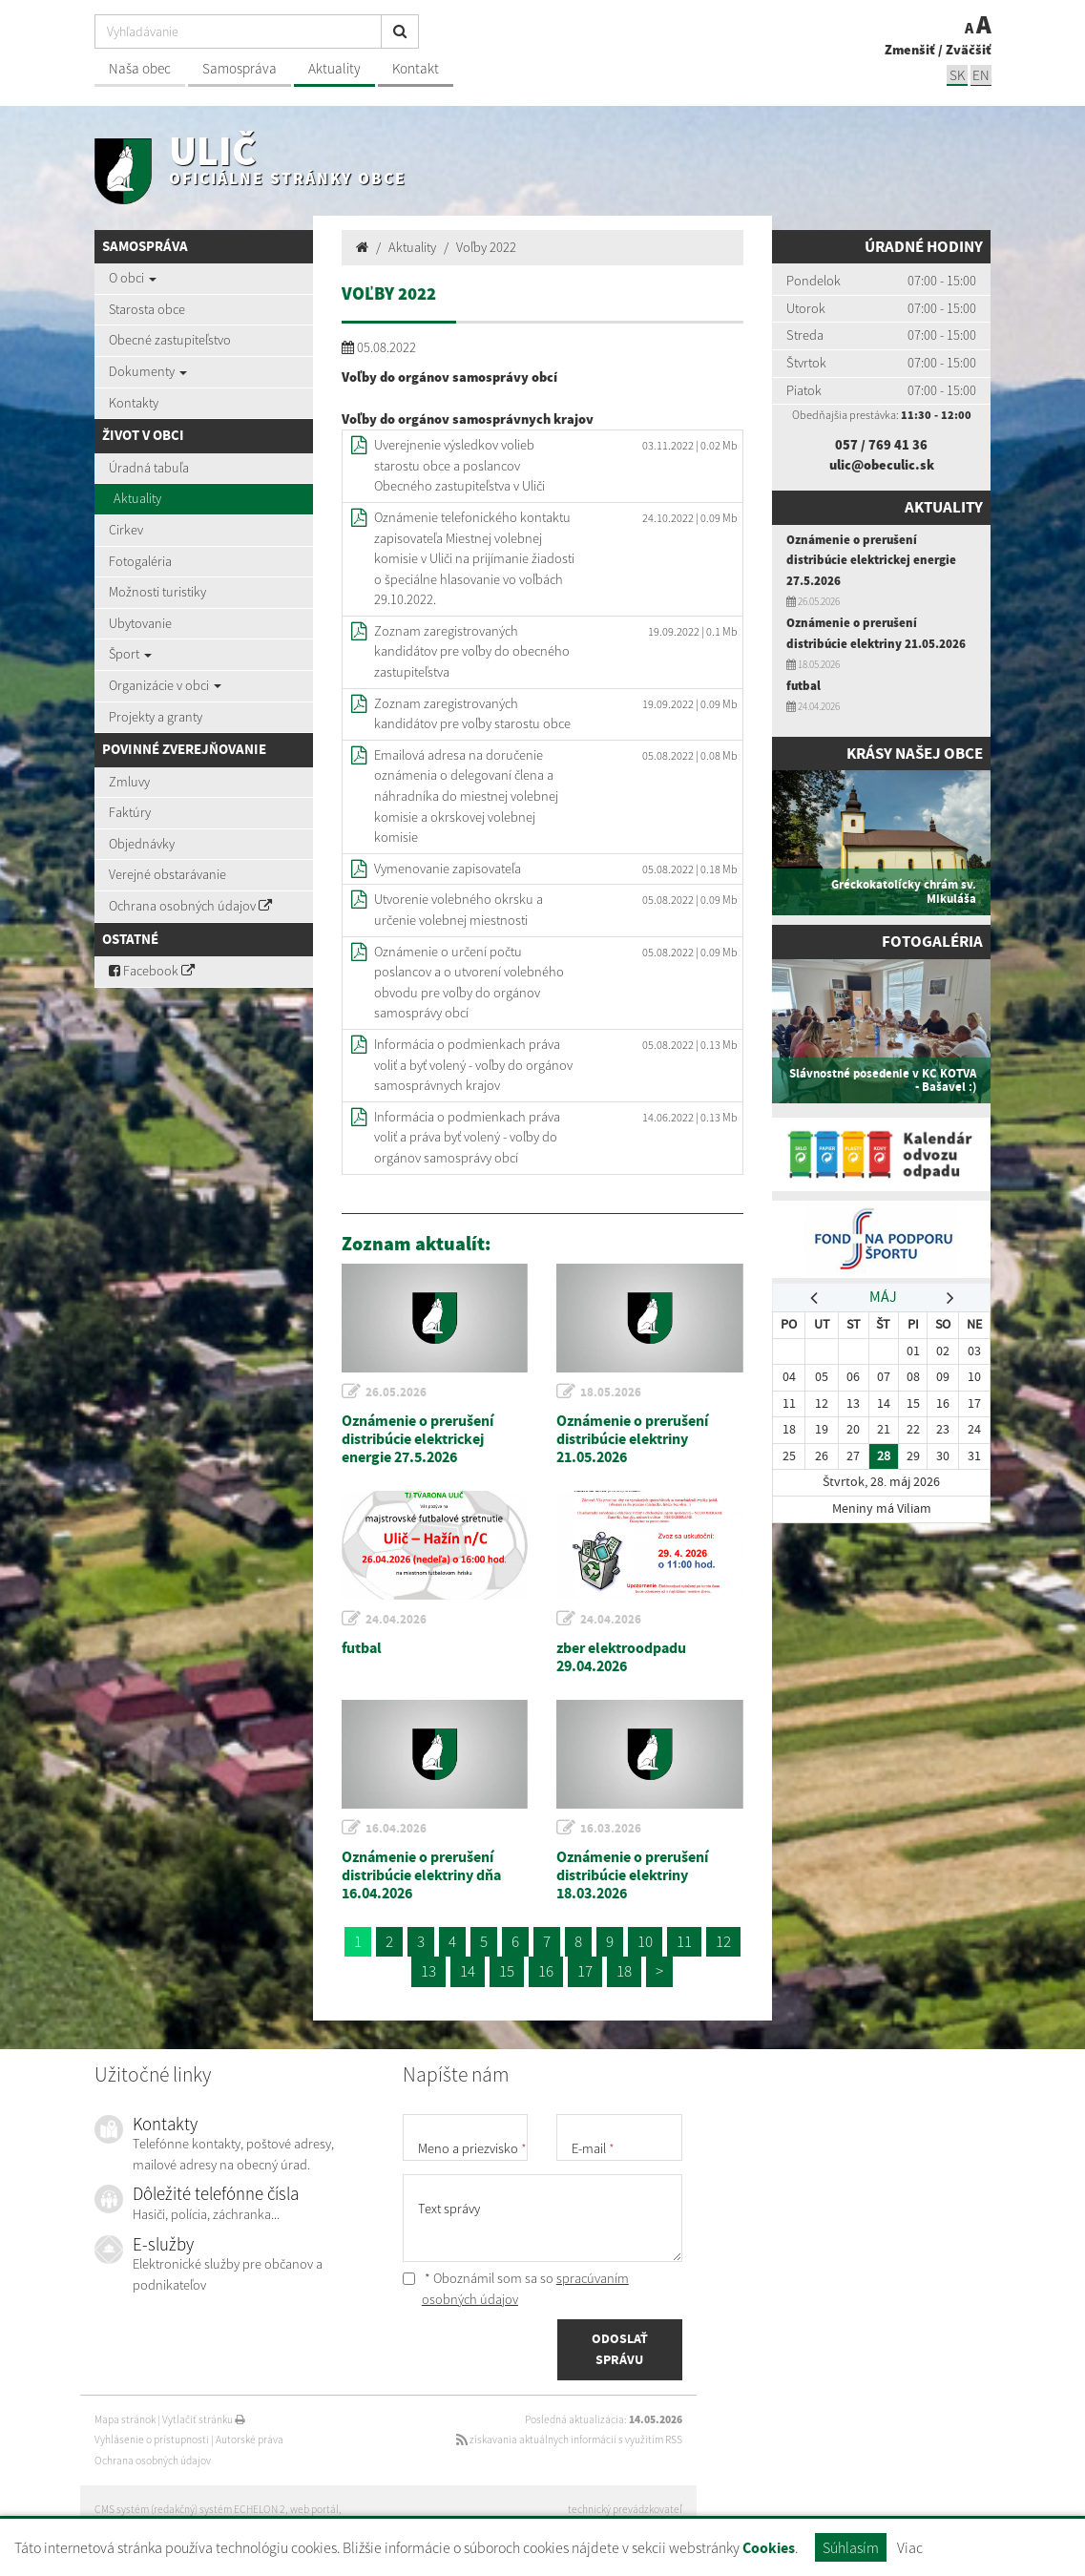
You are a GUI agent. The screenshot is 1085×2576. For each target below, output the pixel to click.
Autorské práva (249, 2439)
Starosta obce (147, 309)
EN (981, 75)
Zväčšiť (968, 49)
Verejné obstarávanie (167, 874)
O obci (132, 277)
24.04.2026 (396, 1619)
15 (506, 1970)
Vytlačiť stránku (203, 2419)
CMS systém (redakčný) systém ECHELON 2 (189, 2509)
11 (684, 1941)
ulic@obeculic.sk (881, 464)
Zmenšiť (910, 49)
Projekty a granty (155, 716)
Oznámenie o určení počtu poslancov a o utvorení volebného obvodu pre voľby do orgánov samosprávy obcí (469, 982)
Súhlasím (851, 2547)
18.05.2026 (610, 1392)
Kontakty (133, 402)
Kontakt (415, 68)
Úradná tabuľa (149, 467)
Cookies (768, 2548)
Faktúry (130, 812)
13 (428, 1970)
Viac (910, 2547)
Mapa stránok (125, 2419)
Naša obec (140, 68)
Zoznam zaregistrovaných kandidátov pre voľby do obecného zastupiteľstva (472, 651)
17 (585, 1970)
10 (645, 1941)
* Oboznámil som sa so (516, 2289)
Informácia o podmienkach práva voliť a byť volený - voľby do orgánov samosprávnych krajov (473, 1065)
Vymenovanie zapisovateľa (447, 868)
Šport (130, 653)
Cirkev (126, 529)
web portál (314, 2509)
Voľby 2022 (486, 247)
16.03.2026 (610, 1828)
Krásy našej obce (914, 753)
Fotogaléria (140, 561)
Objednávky (142, 843)
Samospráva (239, 68)
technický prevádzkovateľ (625, 2509)
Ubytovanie (140, 623)
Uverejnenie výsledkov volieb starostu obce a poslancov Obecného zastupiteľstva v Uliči (459, 465)
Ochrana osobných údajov (190, 905)
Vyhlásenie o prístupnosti (151, 2439)
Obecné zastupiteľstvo (170, 339)
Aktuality (334, 68)
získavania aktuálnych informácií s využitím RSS (569, 2439)
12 (723, 1941)
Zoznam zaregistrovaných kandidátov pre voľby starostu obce (472, 714)
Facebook (152, 970)
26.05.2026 (396, 1392)
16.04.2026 (396, 1828)
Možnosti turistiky (157, 591)
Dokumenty (148, 371)
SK (957, 75)
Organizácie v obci (165, 685)
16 (545, 1970)
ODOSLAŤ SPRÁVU (620, 2349)
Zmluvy (129, 781)
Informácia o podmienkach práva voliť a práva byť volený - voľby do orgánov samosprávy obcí (467, 1137)
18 (624, 1970)
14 (467, 1970)
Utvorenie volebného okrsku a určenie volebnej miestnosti (458, 909)
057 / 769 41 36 (881, 444)
